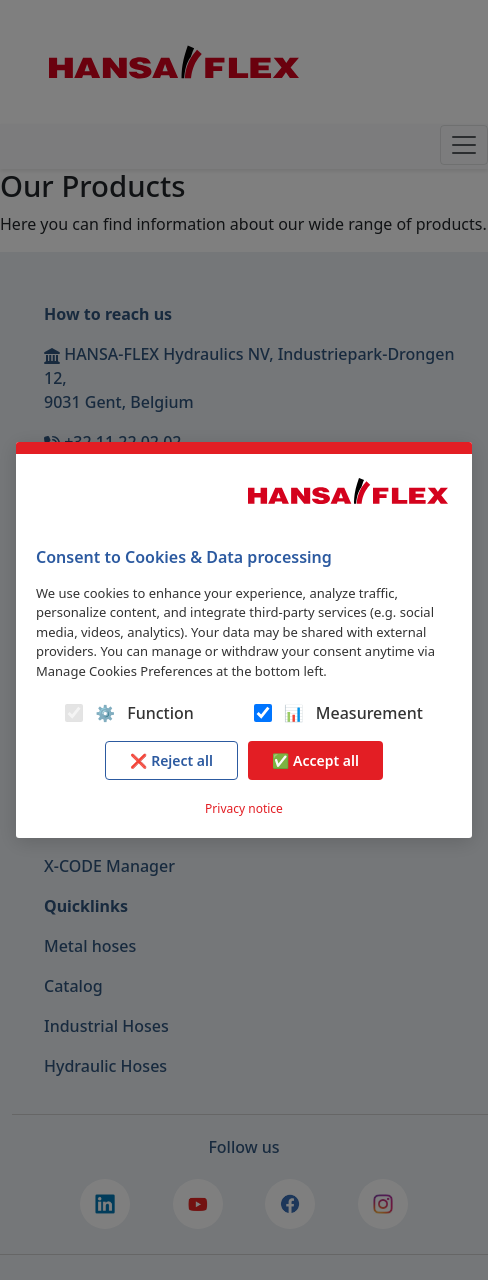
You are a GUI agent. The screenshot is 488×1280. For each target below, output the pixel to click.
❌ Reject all (171, 760)
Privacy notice (244, 808)
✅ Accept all (315, 760)
